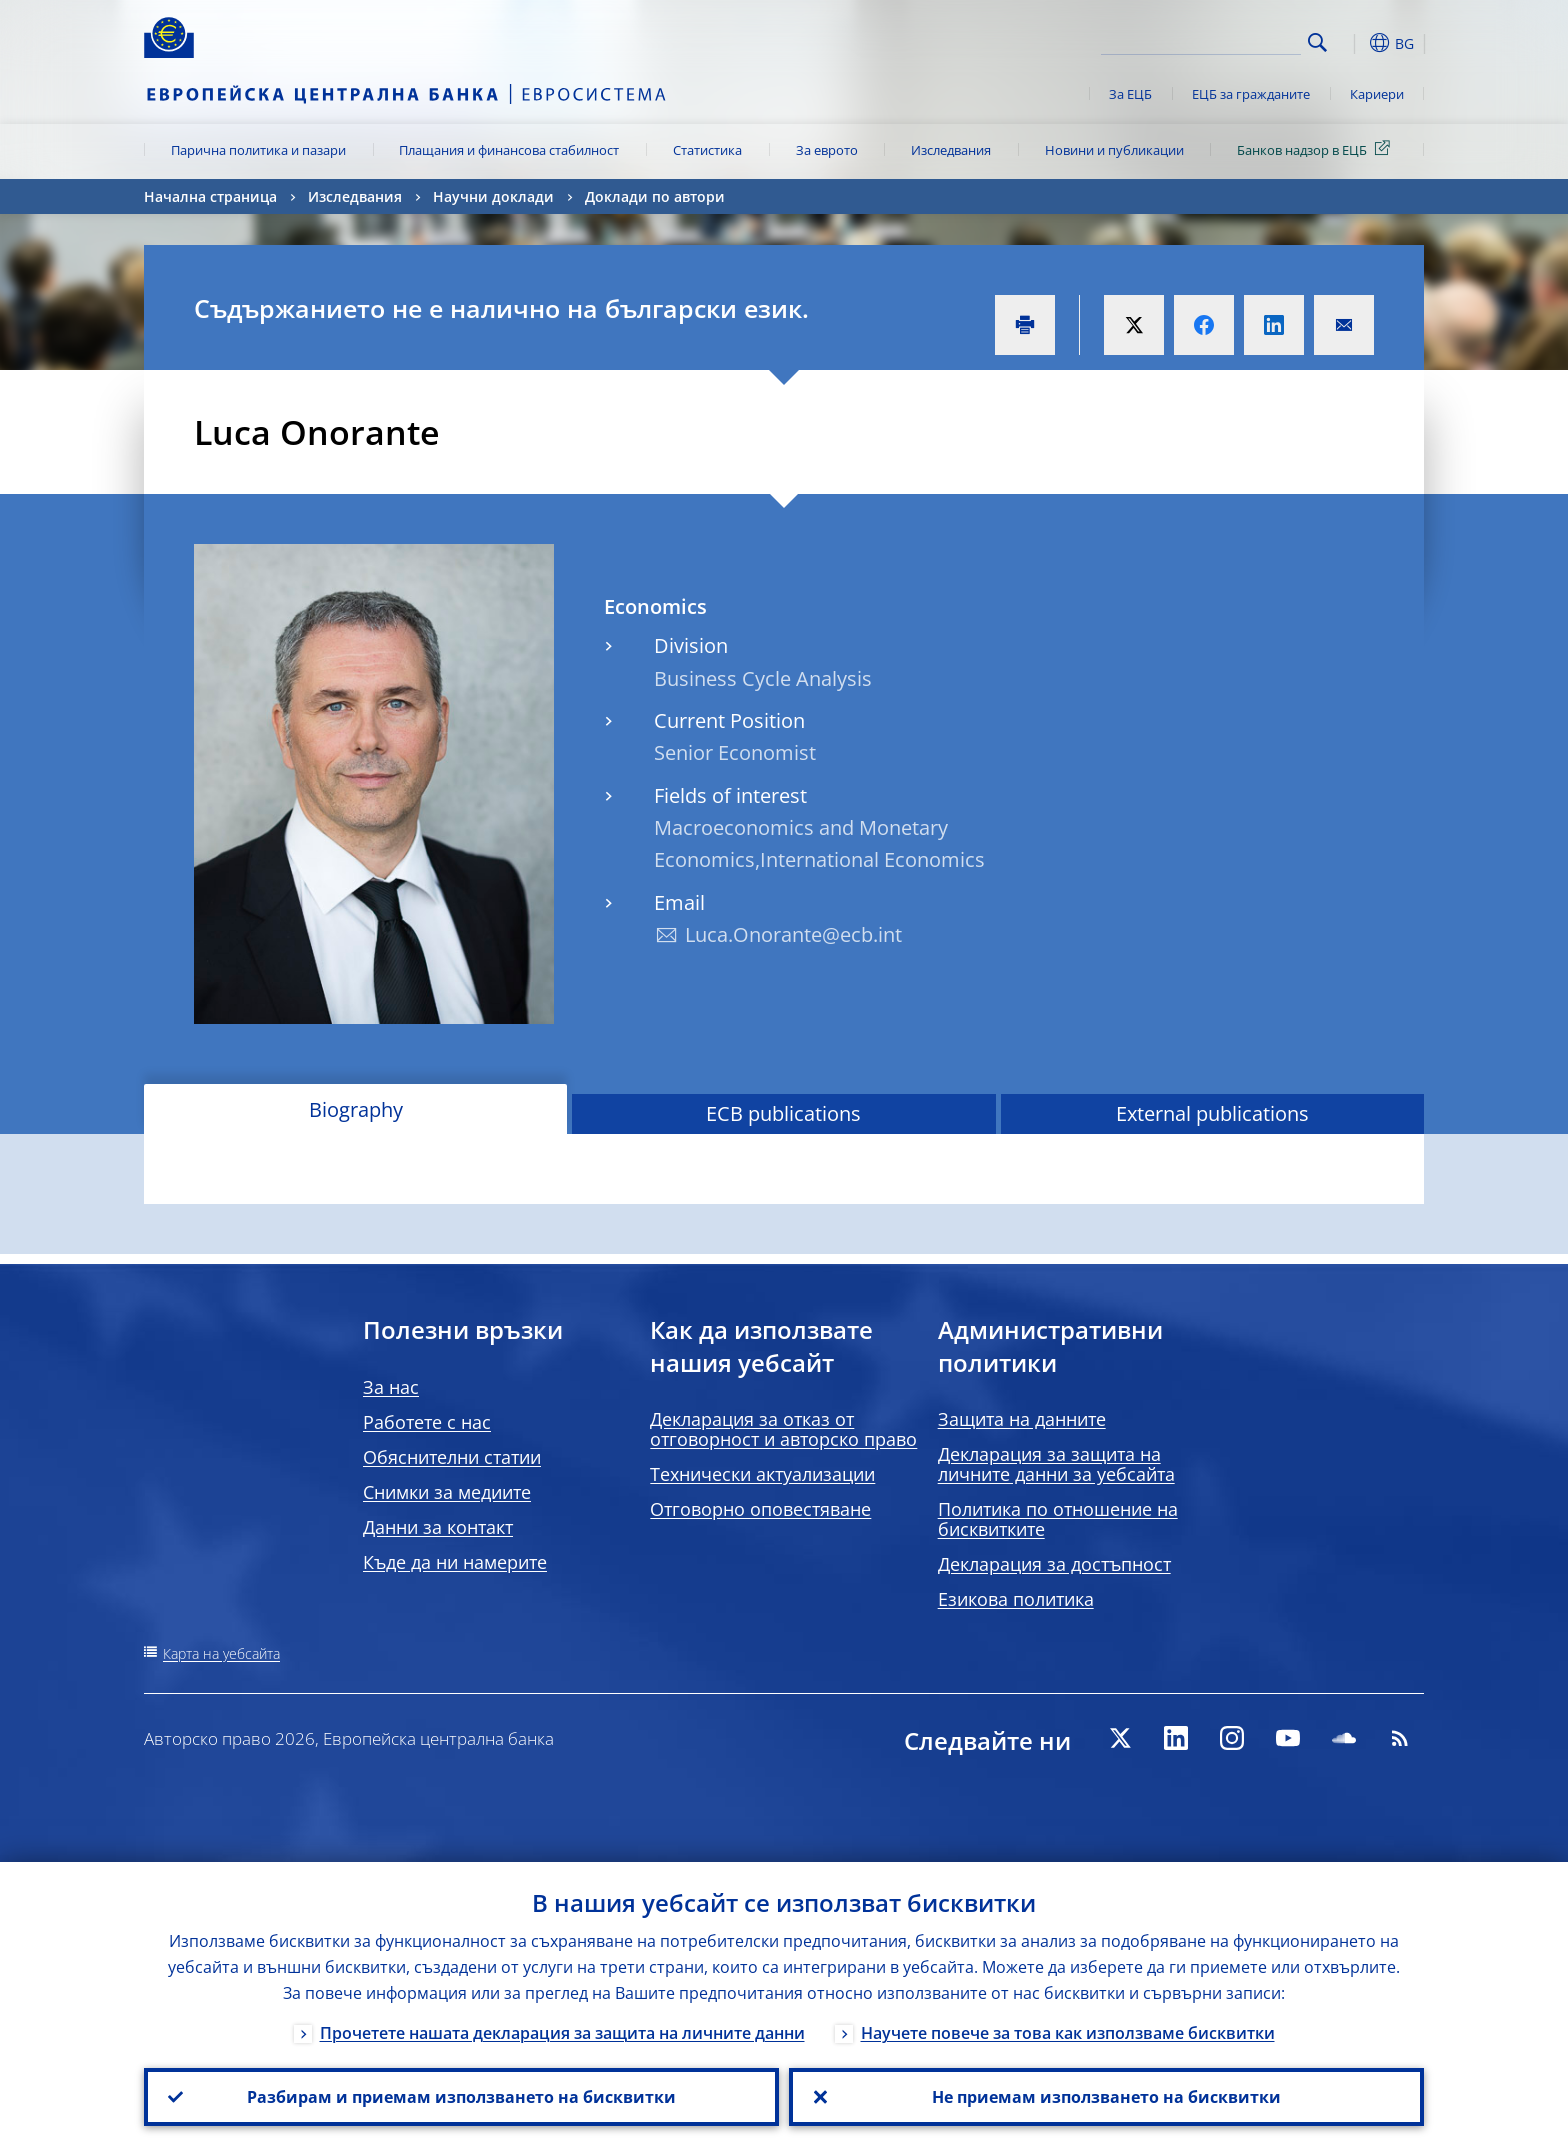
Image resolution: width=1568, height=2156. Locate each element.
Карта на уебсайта (221, 1653)
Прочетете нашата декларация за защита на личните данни (562, 2033)
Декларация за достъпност (1054, 1564)
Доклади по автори (655, 196)
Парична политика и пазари (258, 150)
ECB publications (783, 1113)
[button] (1354, 43)
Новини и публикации (1114, 150)
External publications (1212, 1113)
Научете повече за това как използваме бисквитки (1068, 2033)
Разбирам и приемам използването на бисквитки (461, 2097)
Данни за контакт (438, 1527)
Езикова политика (1016, 1599)
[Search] (1201, 40)
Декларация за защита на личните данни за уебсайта (1056, 1464)
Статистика (707, 150)
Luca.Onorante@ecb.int (793, 934)
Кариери (1377, 94)
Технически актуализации (762, 1474)
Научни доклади (493, 196)
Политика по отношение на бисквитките (1058, 1519)
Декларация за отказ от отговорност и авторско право (783, 1429)
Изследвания (951, 150)
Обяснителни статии (452, 1457)
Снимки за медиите (447, 1492)
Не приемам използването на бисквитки (1106, 2097)
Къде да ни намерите (455, 1562)
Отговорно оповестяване (760, 1509)
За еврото (827, 150)
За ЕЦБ (1130, 94)
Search (1317, 42)
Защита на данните (1022, 1419)
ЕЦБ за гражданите (1251, 94)
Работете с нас (427, 1422)
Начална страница (210, 196)
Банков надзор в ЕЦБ (1317, 149)
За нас (391, 1387)
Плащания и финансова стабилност (509, 150)
